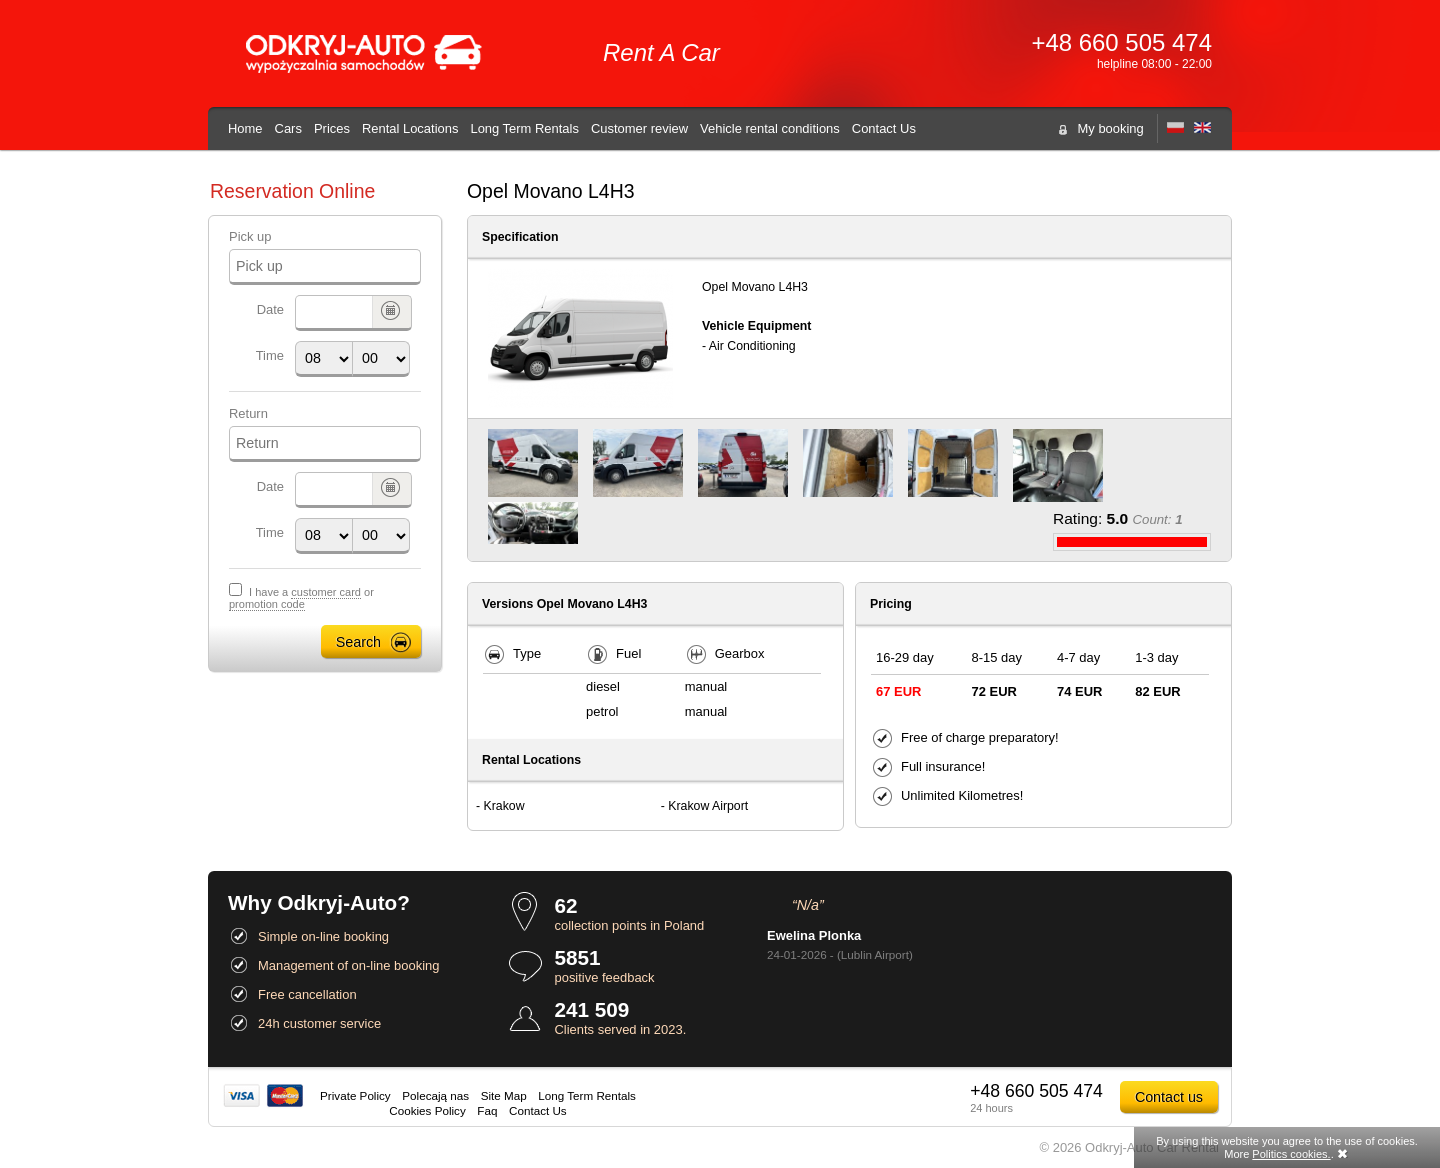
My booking (1111, 128)
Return (248, 413)
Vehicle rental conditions (770, 128)
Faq (487, 1110)
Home (245, 128)
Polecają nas (435, 1095)
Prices (332, 128)
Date (270, 309)
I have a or (301, 598)
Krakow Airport (708, 806)
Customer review (639, 128)
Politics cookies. (1291, 1154)
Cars (288, 128)
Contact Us (884, 128)
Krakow (504, 806)
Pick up (250, 236)
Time (270, 355)
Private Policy (355, 1095)
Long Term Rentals (524, 128)
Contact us (1169, 1097)
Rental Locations (410, 128)
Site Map (504, 1095)
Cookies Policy (427, 1110)
